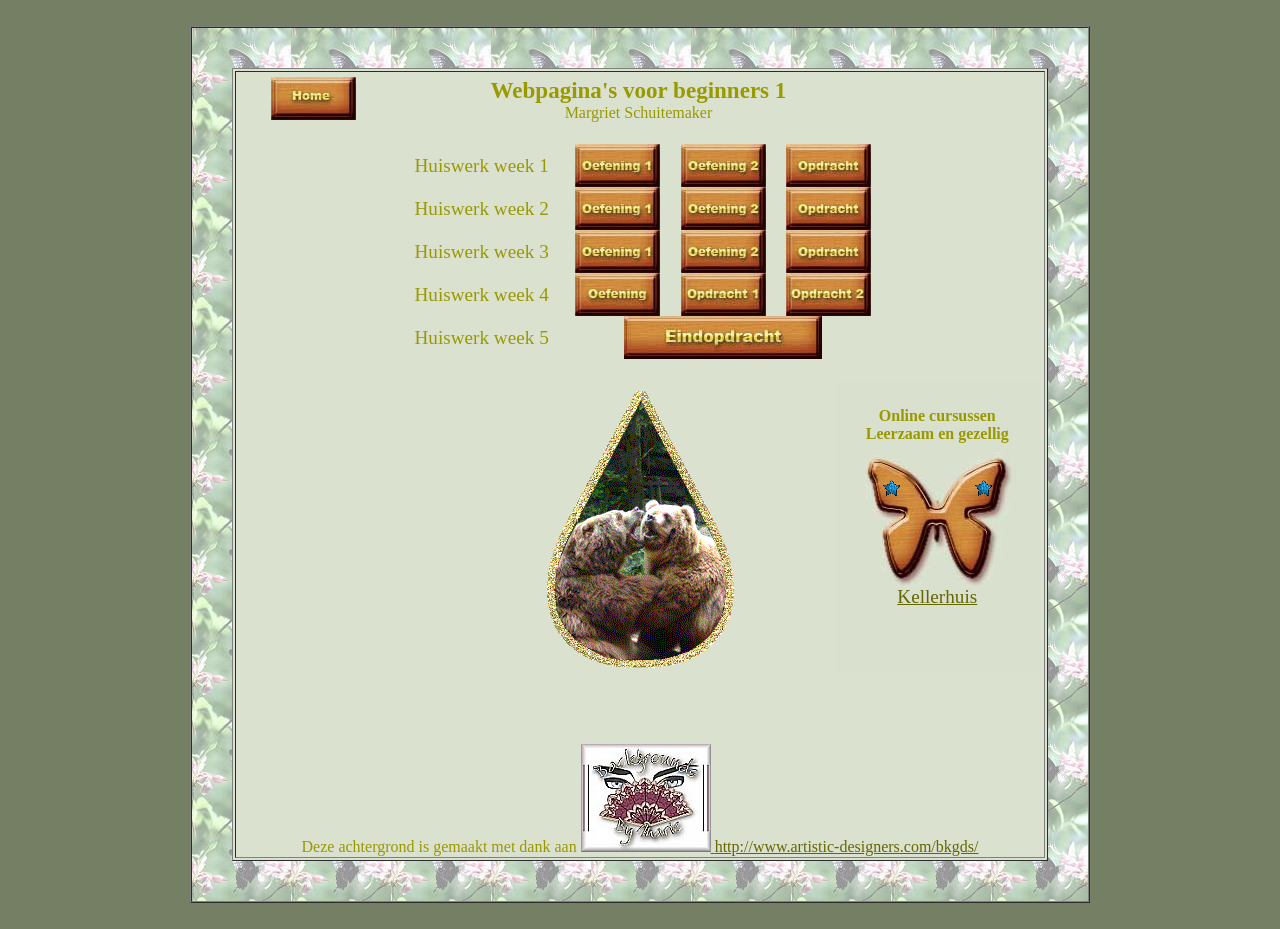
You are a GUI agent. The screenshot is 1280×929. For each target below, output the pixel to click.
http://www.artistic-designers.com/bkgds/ (847, 846)
